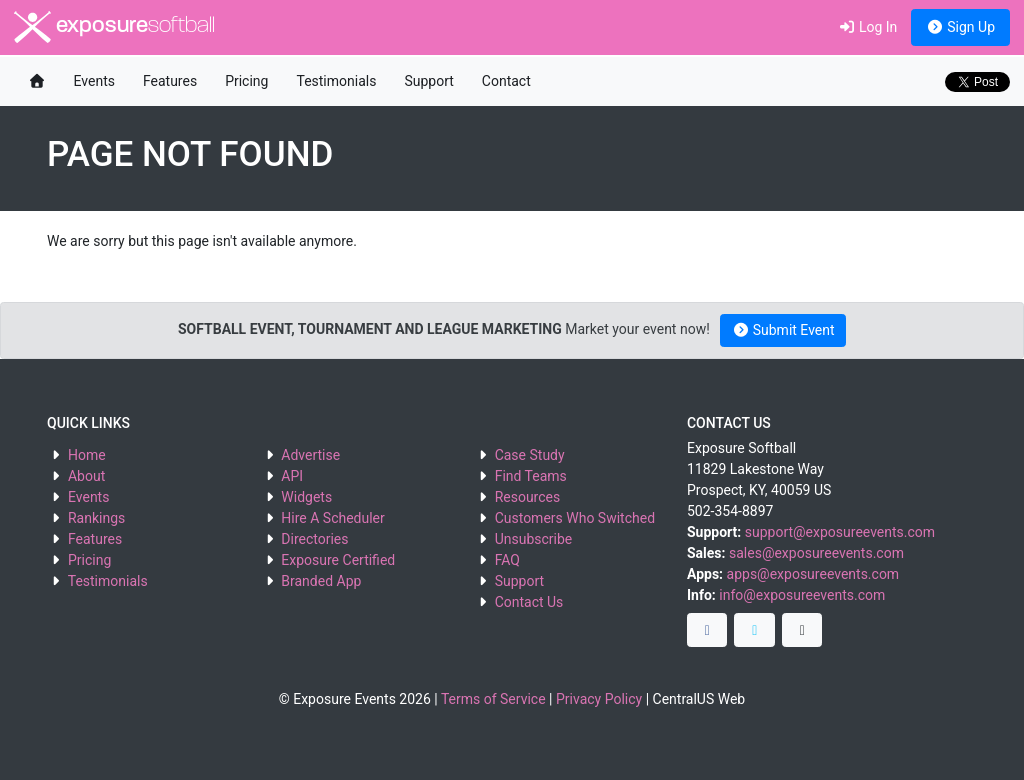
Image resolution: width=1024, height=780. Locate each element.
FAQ (507, 560)
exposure (114, 27)
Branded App (321, 581)
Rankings (96, 518)
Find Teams (531, 476)
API (292, 476)
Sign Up (960, 27)
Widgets (306, 497)
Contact (506, 81)
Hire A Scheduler (332, 518)
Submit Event (783, 330)
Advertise (310, 455)
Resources (528, 497)
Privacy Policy (599, 699)
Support (428, 81)
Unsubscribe (534, 539)
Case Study (530, 455)
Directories (314, 539)
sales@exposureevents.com (816, 553)
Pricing (246, 81)
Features (170, 81)
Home (87, 455)
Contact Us (529, 602)
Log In (867, 27)
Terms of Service (493, 699)
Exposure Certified (338, 560)
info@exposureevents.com (802, 595)
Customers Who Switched (575, 518)
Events (94, 81)
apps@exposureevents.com (813, 574)
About (86, 476)
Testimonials (336, 81)
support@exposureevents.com (840, 532)
